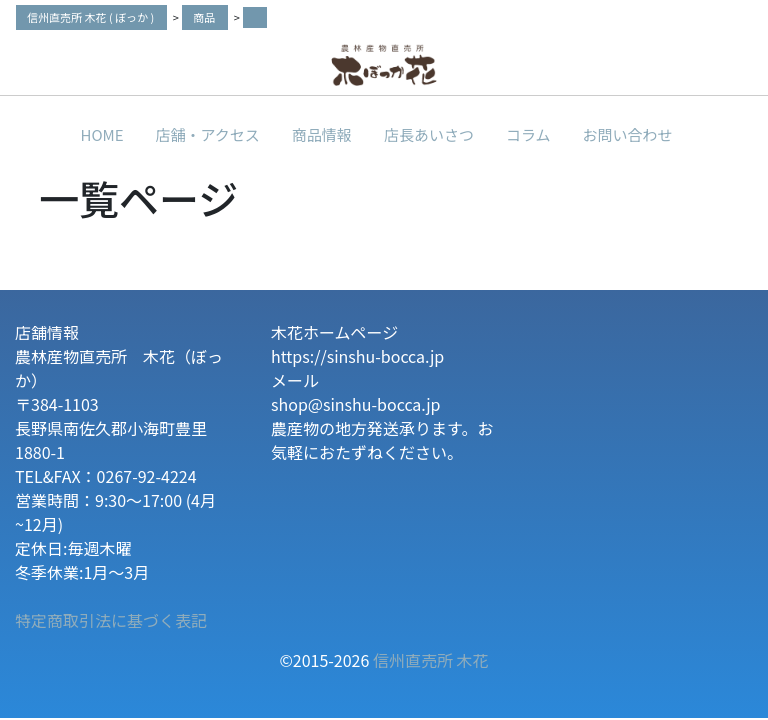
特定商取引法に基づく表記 (111, 620)
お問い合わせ (627, 134)
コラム (528, 134)
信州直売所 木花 (431, 660)
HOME (102, 134)
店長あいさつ (429, 134)
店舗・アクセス (208, 134)
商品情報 (322, 134)
